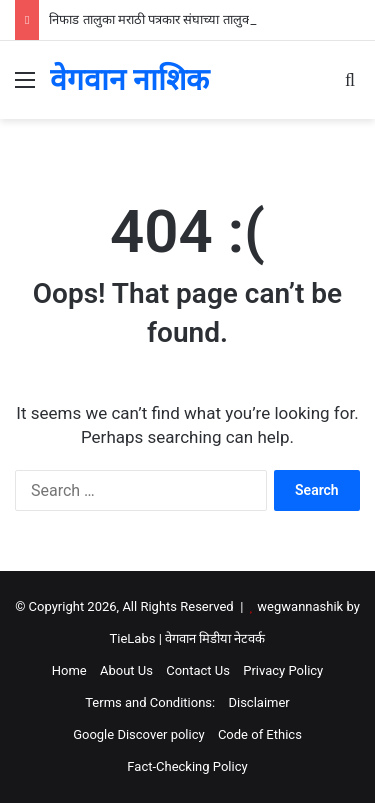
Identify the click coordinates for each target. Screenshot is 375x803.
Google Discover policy (139, 734)
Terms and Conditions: (150, 702)
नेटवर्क (249, 638)
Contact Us (198, 670)
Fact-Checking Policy (187, 766)
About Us (126, 670)
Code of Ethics (260, 734)
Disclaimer (258, 702)
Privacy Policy (283, 670)
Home (69, 670)
